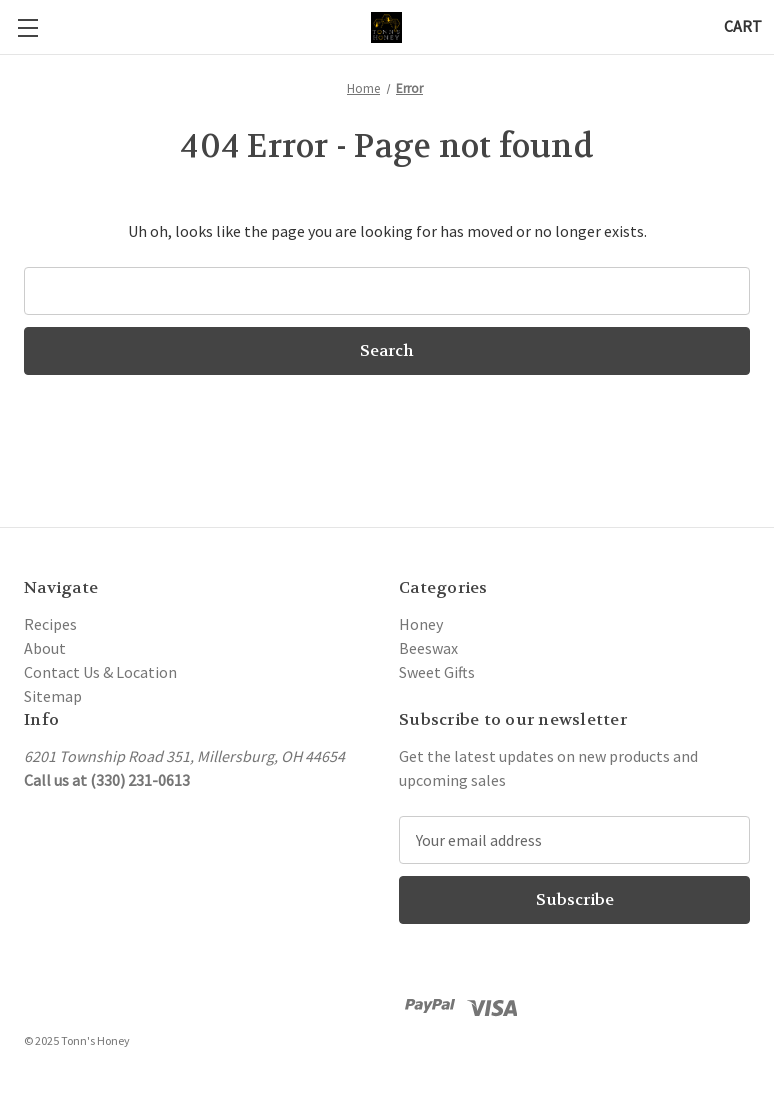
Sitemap (53, 696)
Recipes (50, 624)
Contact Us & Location (100, 672)
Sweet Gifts (437, 672)
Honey (421, 624)
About (45, 648)
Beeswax (428, 648)
